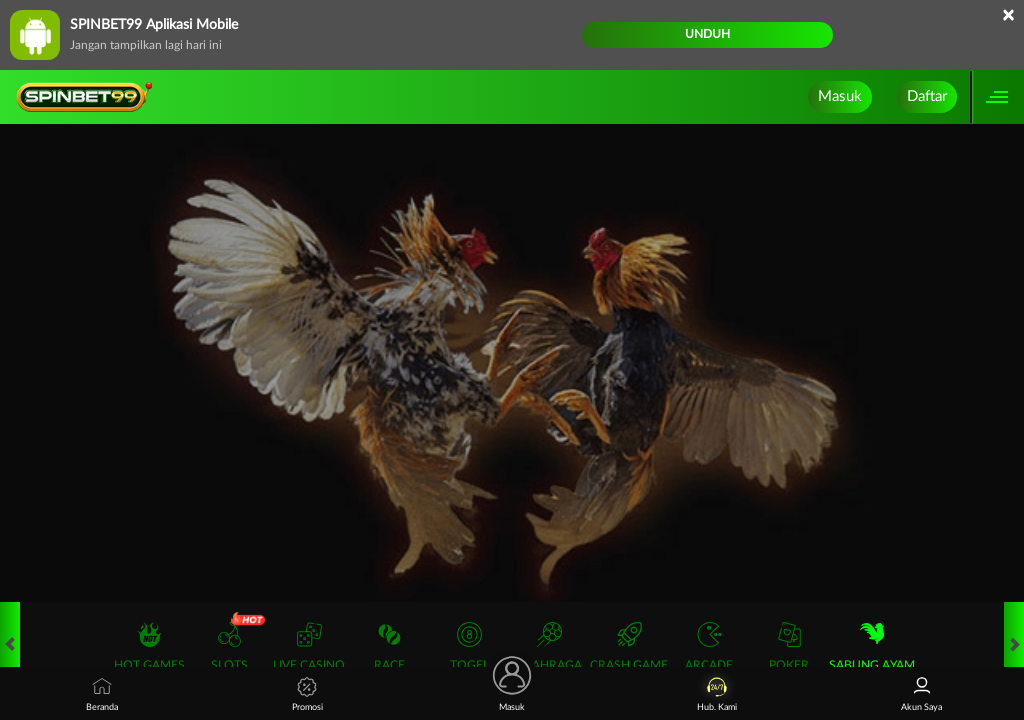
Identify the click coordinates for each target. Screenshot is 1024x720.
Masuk (840, 96)
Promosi (307, 694)
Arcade (709, 646)
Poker (789, 646)
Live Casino (309, 646)
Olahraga (549, 646)
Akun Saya (921, 694)
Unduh (707, 34)
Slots (229, 646)
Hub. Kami (717, 694)
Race (389, 646)
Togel (469, 646)
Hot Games (149, 646)
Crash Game (629, 646)
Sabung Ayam (872, 646)
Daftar (927, 96)
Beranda (102, 694)
